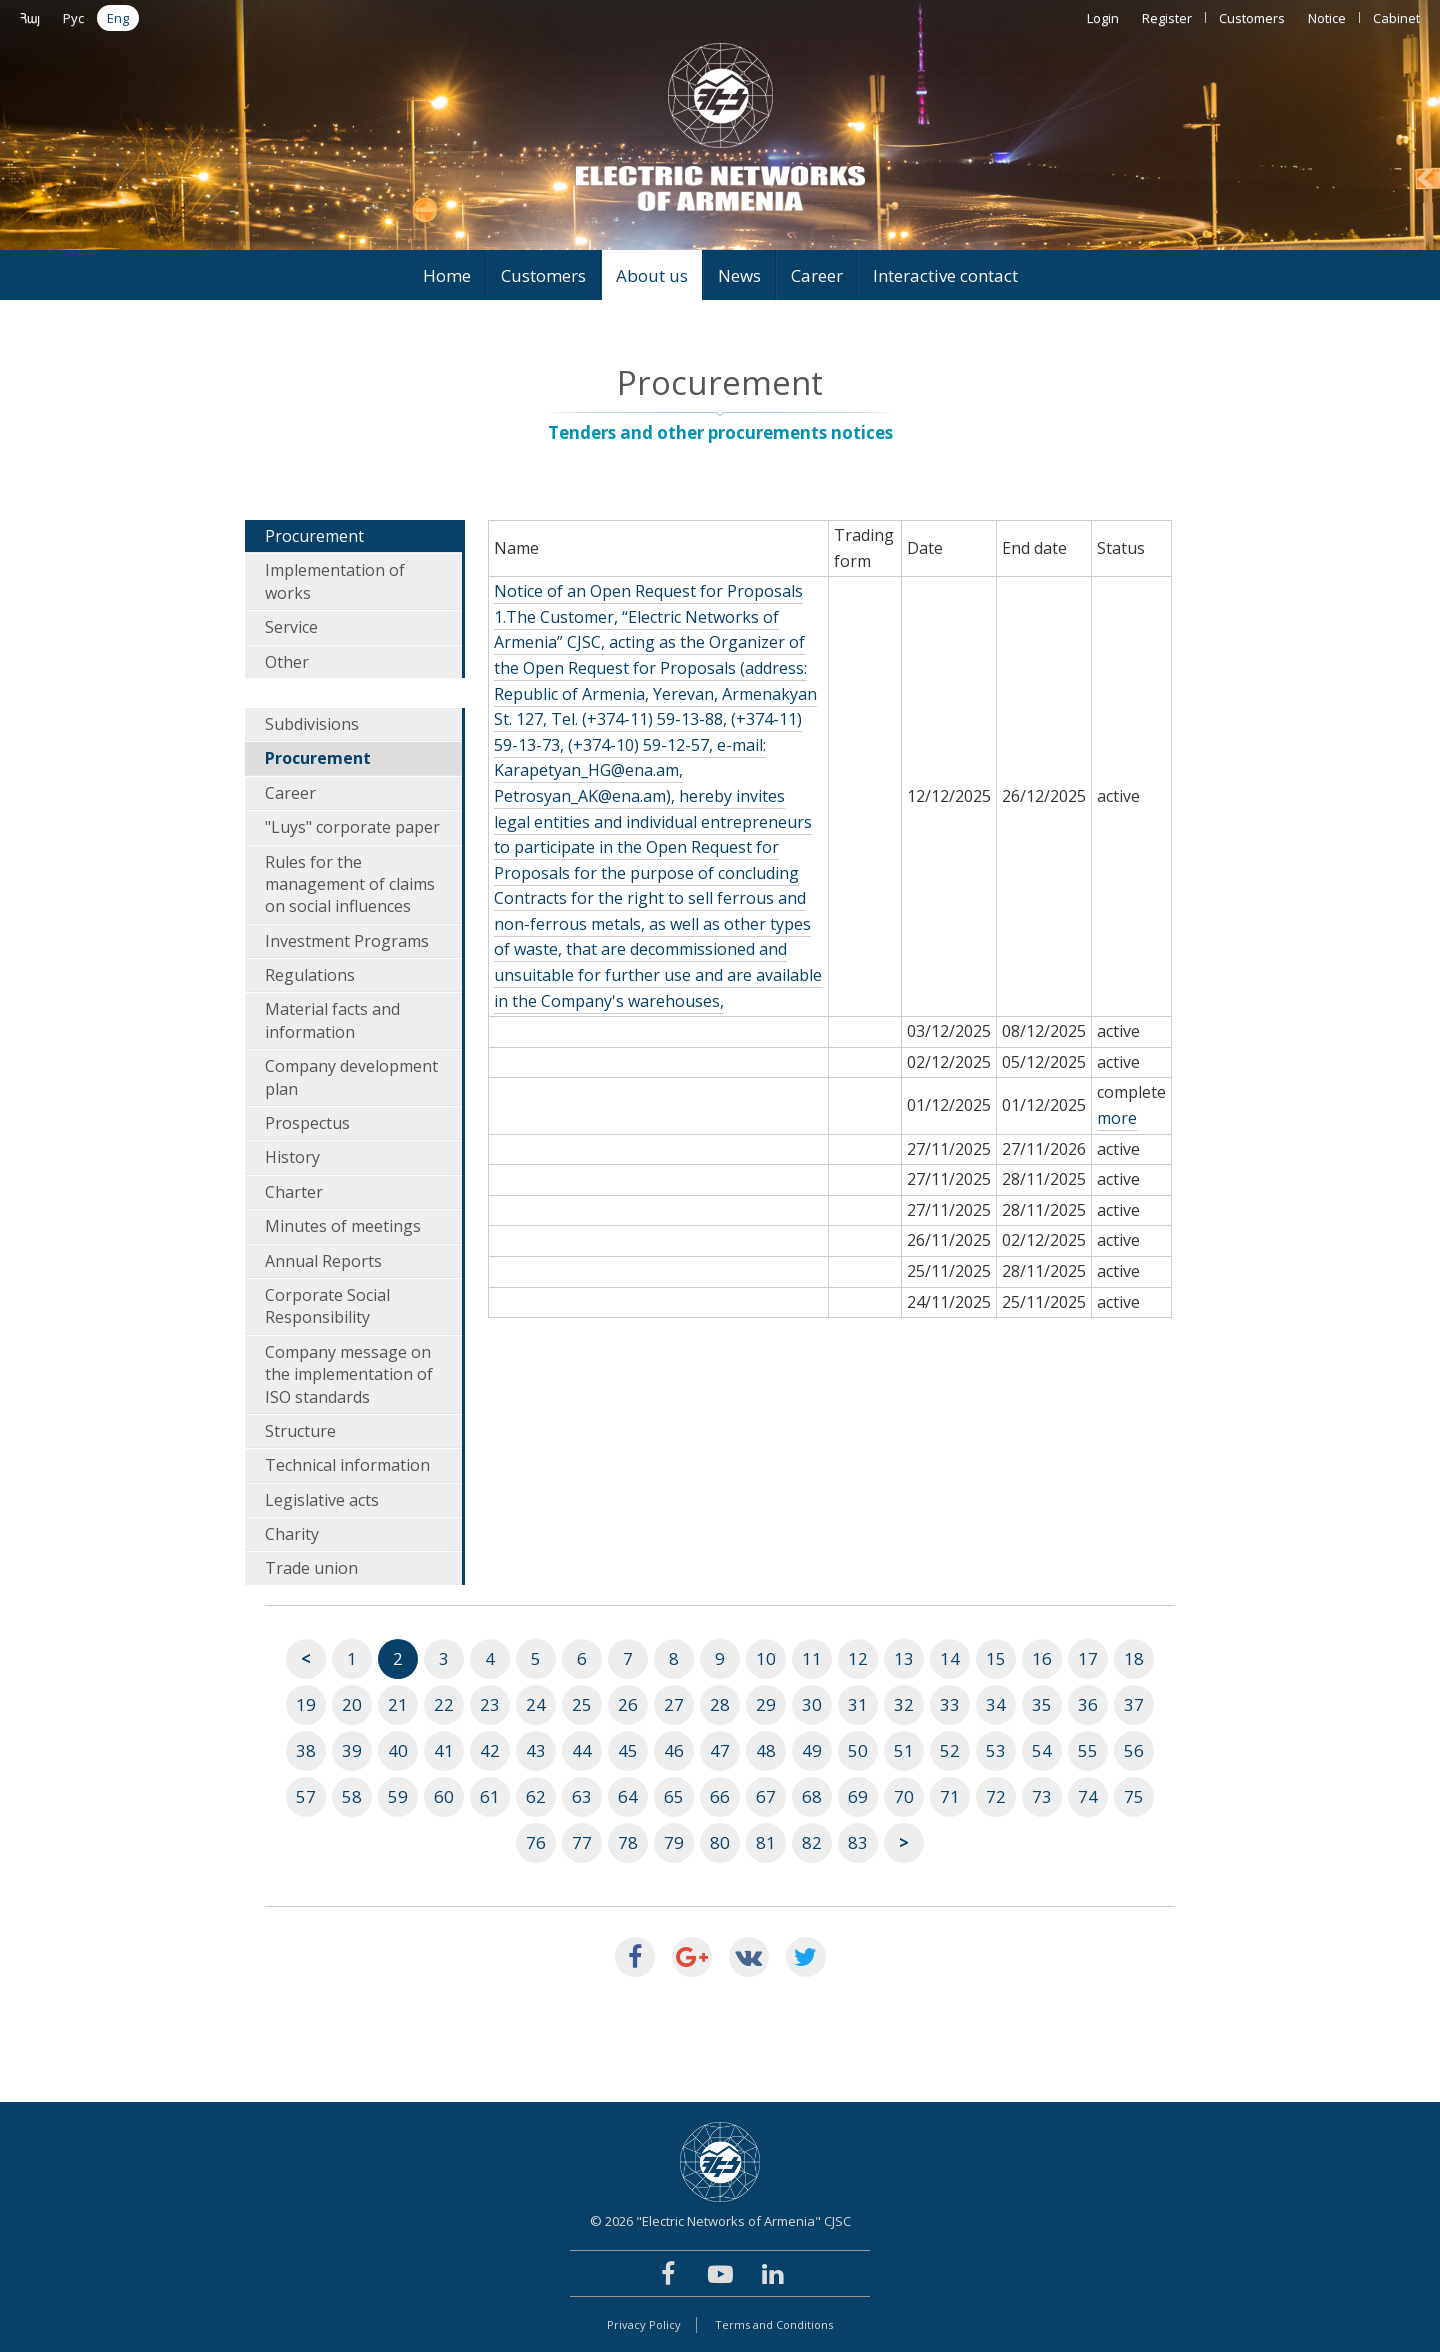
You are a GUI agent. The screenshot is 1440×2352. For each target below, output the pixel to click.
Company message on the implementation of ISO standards (349, 1374)
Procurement (314, 536)
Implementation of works (335, 581)
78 (628, 1842)
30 (812, 1704)
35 (1042, 1704)
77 (582, 1842)
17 (1088, 1658)
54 (1042, 1750)
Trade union (311, 1568)
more (1117, 1118)
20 (352, 1704)
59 (398, 1796)
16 (1042, 1658)
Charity (292, 1534)
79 (674, 1842)
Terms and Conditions (774, 2324)
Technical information (347, 1465)
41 (444, 1750)
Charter (294, 1192)
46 (674, 1750)
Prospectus (307, 1123)
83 (858, 1842)
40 (398, 1750)
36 (1088, 1704)
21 (398, 1704)
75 (1134, 1796)
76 (536, 1842)
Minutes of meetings (343, 1226)
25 (582, 1704)
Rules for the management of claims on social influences (350, 884)
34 (996, 1704)
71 (950, 1796)
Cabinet (1396, 18)
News (739, 275)
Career (817, 275)
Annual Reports (323, 1261)
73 (1042, 1796)
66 (720, 1796)
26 (628, 1704)
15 (996, 1658)
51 (904, 1750)
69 (858, 1796)
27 (674, 1704)
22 (444, 1704)
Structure (300, 1431)
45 (628, 1750)
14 (950, 1658)
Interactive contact (945, 275)
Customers (1252, 18)
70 (904, 1796)
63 (582, 1796)
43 (536, 1750)
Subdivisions (312, 724)
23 (490, 1704)
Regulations (310, 975)
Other (287, 662)
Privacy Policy (644, 2324)
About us (652, 275)
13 (904, 1658)
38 (306, 1750)
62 (536, 1796)
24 (536, 1704)
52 (950, 1750)
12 (858, 1658)
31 (858, 1704)
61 (490, 1796)
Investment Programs (347, 941)
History (292, 1157)
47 (720, 1750)
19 (306, 1704)
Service (291, 627)
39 (352, 1750)
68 (812, 1796)
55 (1088, 1750)
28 (720, 1704)
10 (766, 1658)
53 (996, 1750)
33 (950, 1704)
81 (766, 1842)
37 (1134, 1704)
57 (306, 1796)
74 (1088, 1796)
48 (766, 1750)
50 (858, 1750)
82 (812, 1842)
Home (447, 275)
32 (904, 1704)
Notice (1327, 18)
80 (720, 1842)
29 (766, 1704)
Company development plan (351, 1077)
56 (1134, 1750)
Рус (73, 18)
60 (444, 1796)
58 (352, 1796)
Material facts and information (332, 1020)
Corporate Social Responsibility (327, 1306)
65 (674, 1796)
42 (490, 1750)
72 (996, 1796)
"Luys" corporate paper (352, 827)
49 (812, 1750)
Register (1167, 18)
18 (1134, 1658)
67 (766, 1796)
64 (628, 1796)
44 (582, 1750)
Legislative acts (322, 1500)
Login (1103, 18)
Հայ (30, 18)
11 (812, 1658)
